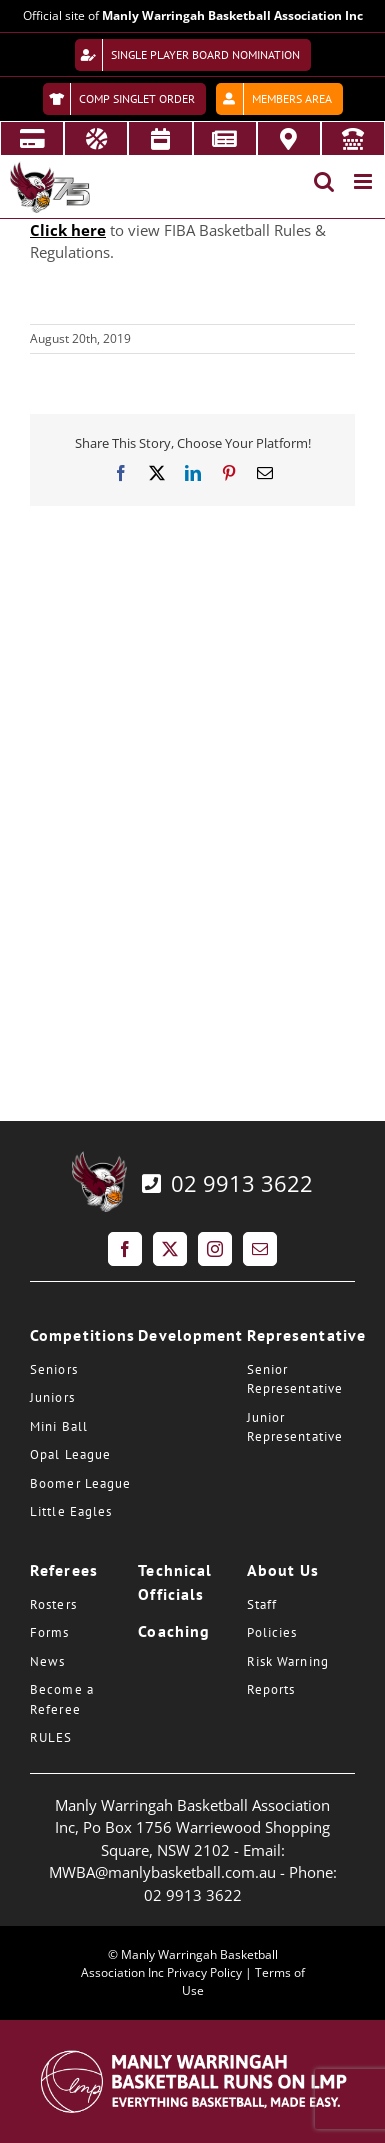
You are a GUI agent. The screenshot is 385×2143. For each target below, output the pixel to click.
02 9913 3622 (225, 1183)
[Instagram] (215, 1249)
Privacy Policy (204, 1972)
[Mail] (260, 1249)
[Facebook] (125, 1249)
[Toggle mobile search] (324, 181)
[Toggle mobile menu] (364, 181)
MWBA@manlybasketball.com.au (162, 1872)
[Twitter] (170, 1249)
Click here (68, 230)
